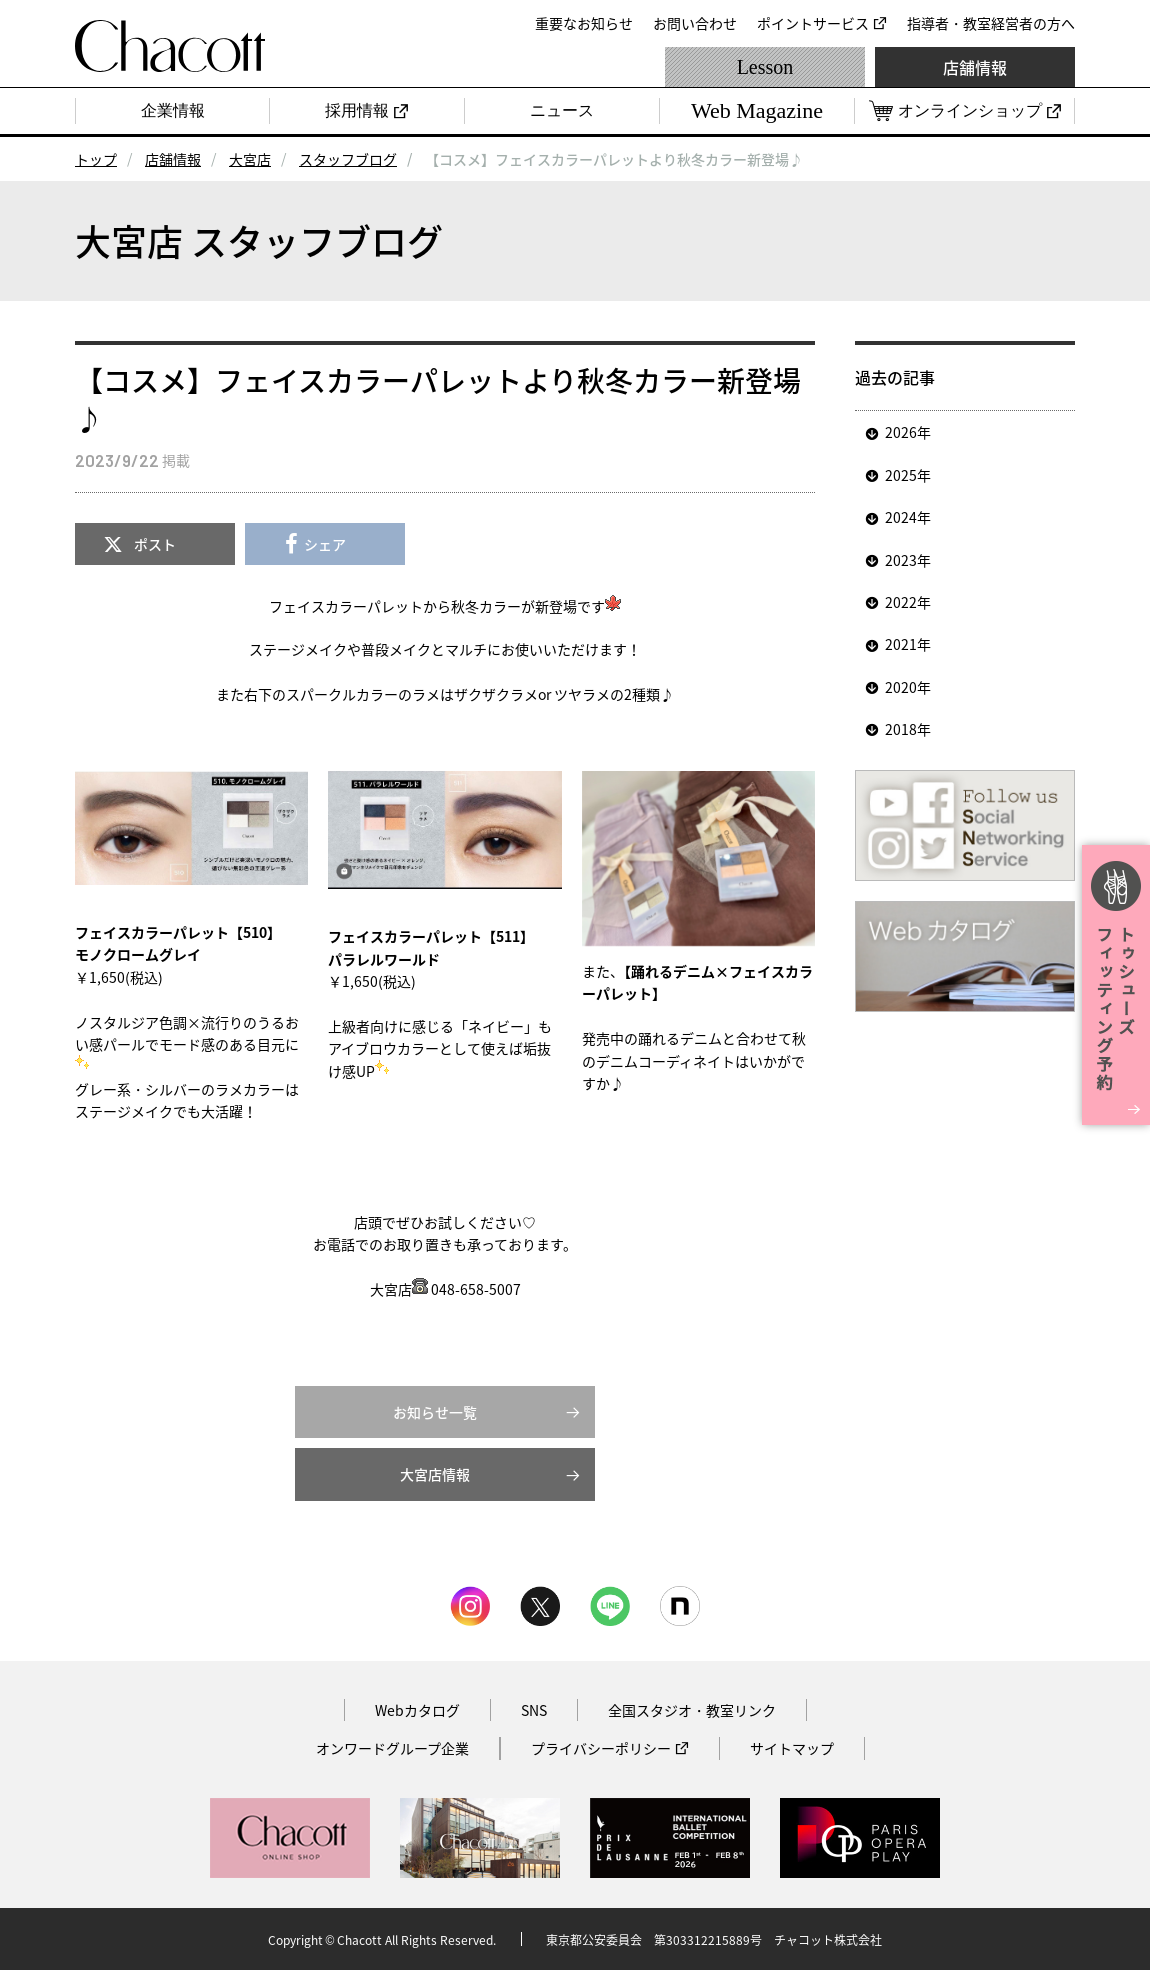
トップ (96, 159)
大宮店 (250, 159)
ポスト (155, 544)
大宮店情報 (435, 1474)
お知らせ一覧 (435, 1412)
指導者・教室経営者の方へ (991, 23)
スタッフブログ (348, 159)
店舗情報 (975, 67)
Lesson (765, 67)
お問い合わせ (695, 23)
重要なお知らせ (584, 23)
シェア (325, 544)
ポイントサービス (813, 23)
